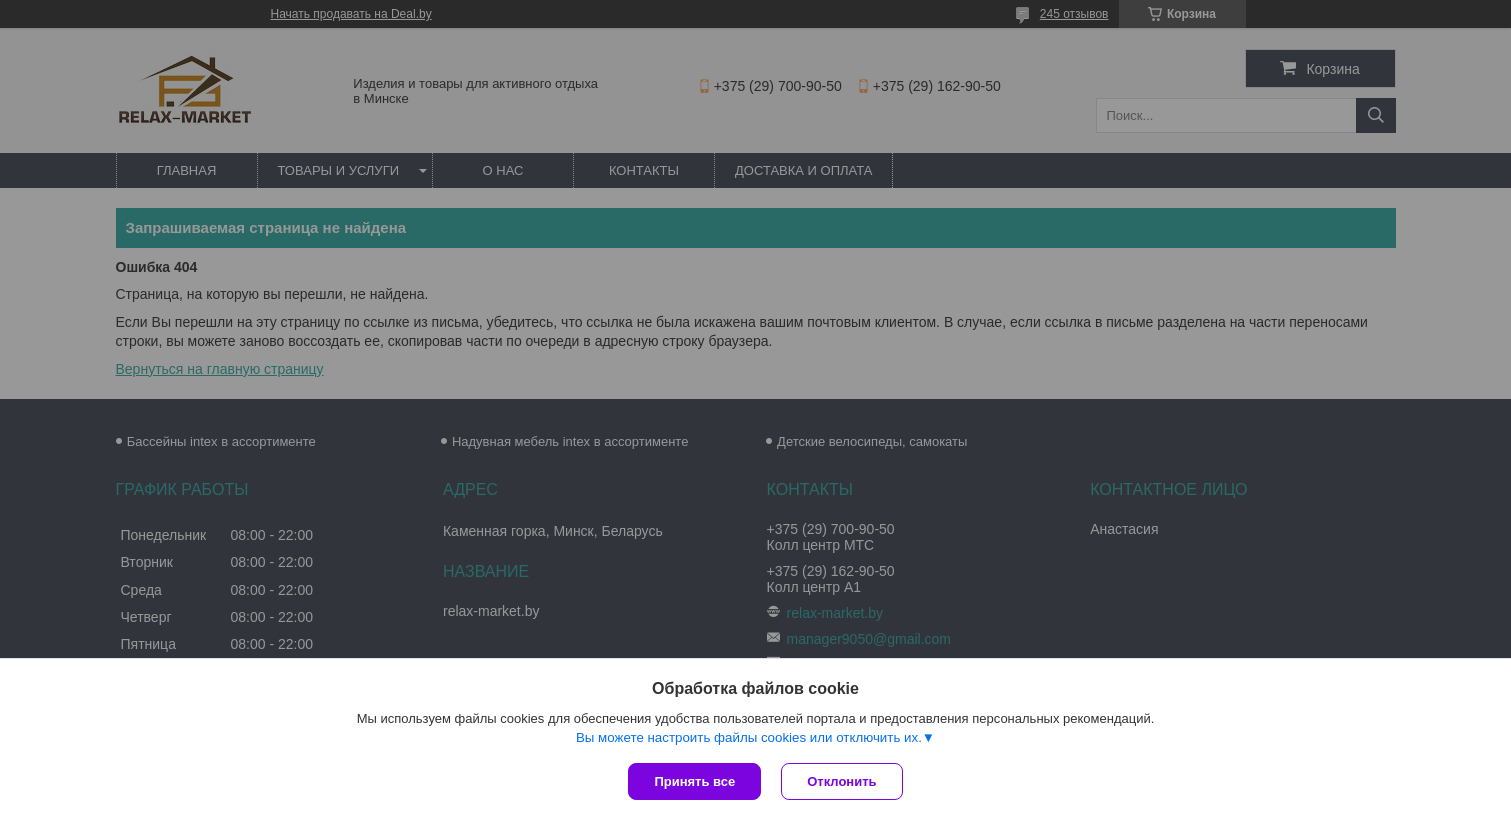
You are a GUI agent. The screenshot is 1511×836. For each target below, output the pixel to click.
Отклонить (841, 781)
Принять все (694, 781)
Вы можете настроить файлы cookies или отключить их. (749, 737)
